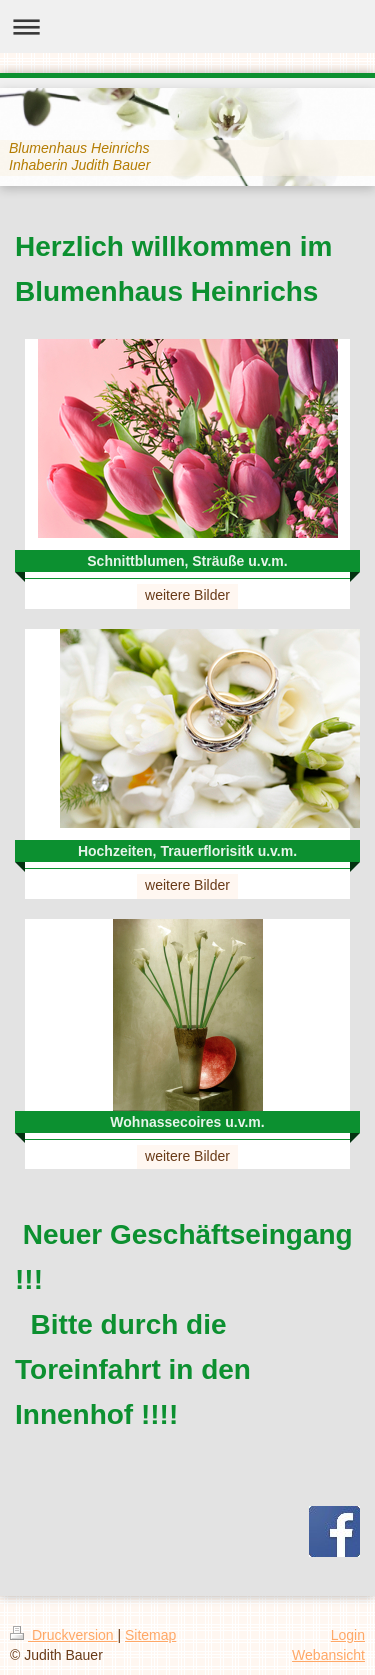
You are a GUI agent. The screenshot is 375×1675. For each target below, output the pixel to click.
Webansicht (328, 1655)
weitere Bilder (187, 595)
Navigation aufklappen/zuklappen (187, 26)
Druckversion (63, 1635)
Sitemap (150, 1635)
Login (348, 1635)
